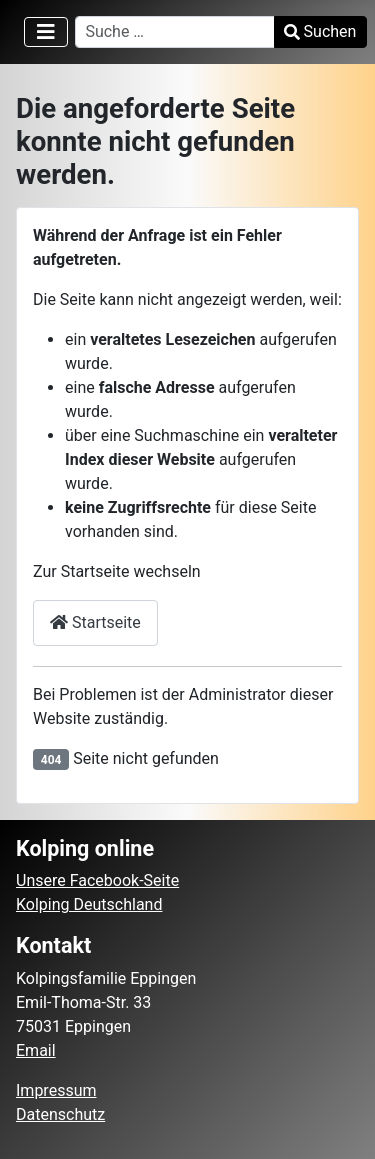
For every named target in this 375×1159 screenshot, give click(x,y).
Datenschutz (60, 1114)
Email (36, 1050)
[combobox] (175, 32)
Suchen (320, 31)
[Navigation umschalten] (46, 32)
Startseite (95, 622)
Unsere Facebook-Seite (97, 880)
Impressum (56, 1090)
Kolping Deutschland (89, 904)
